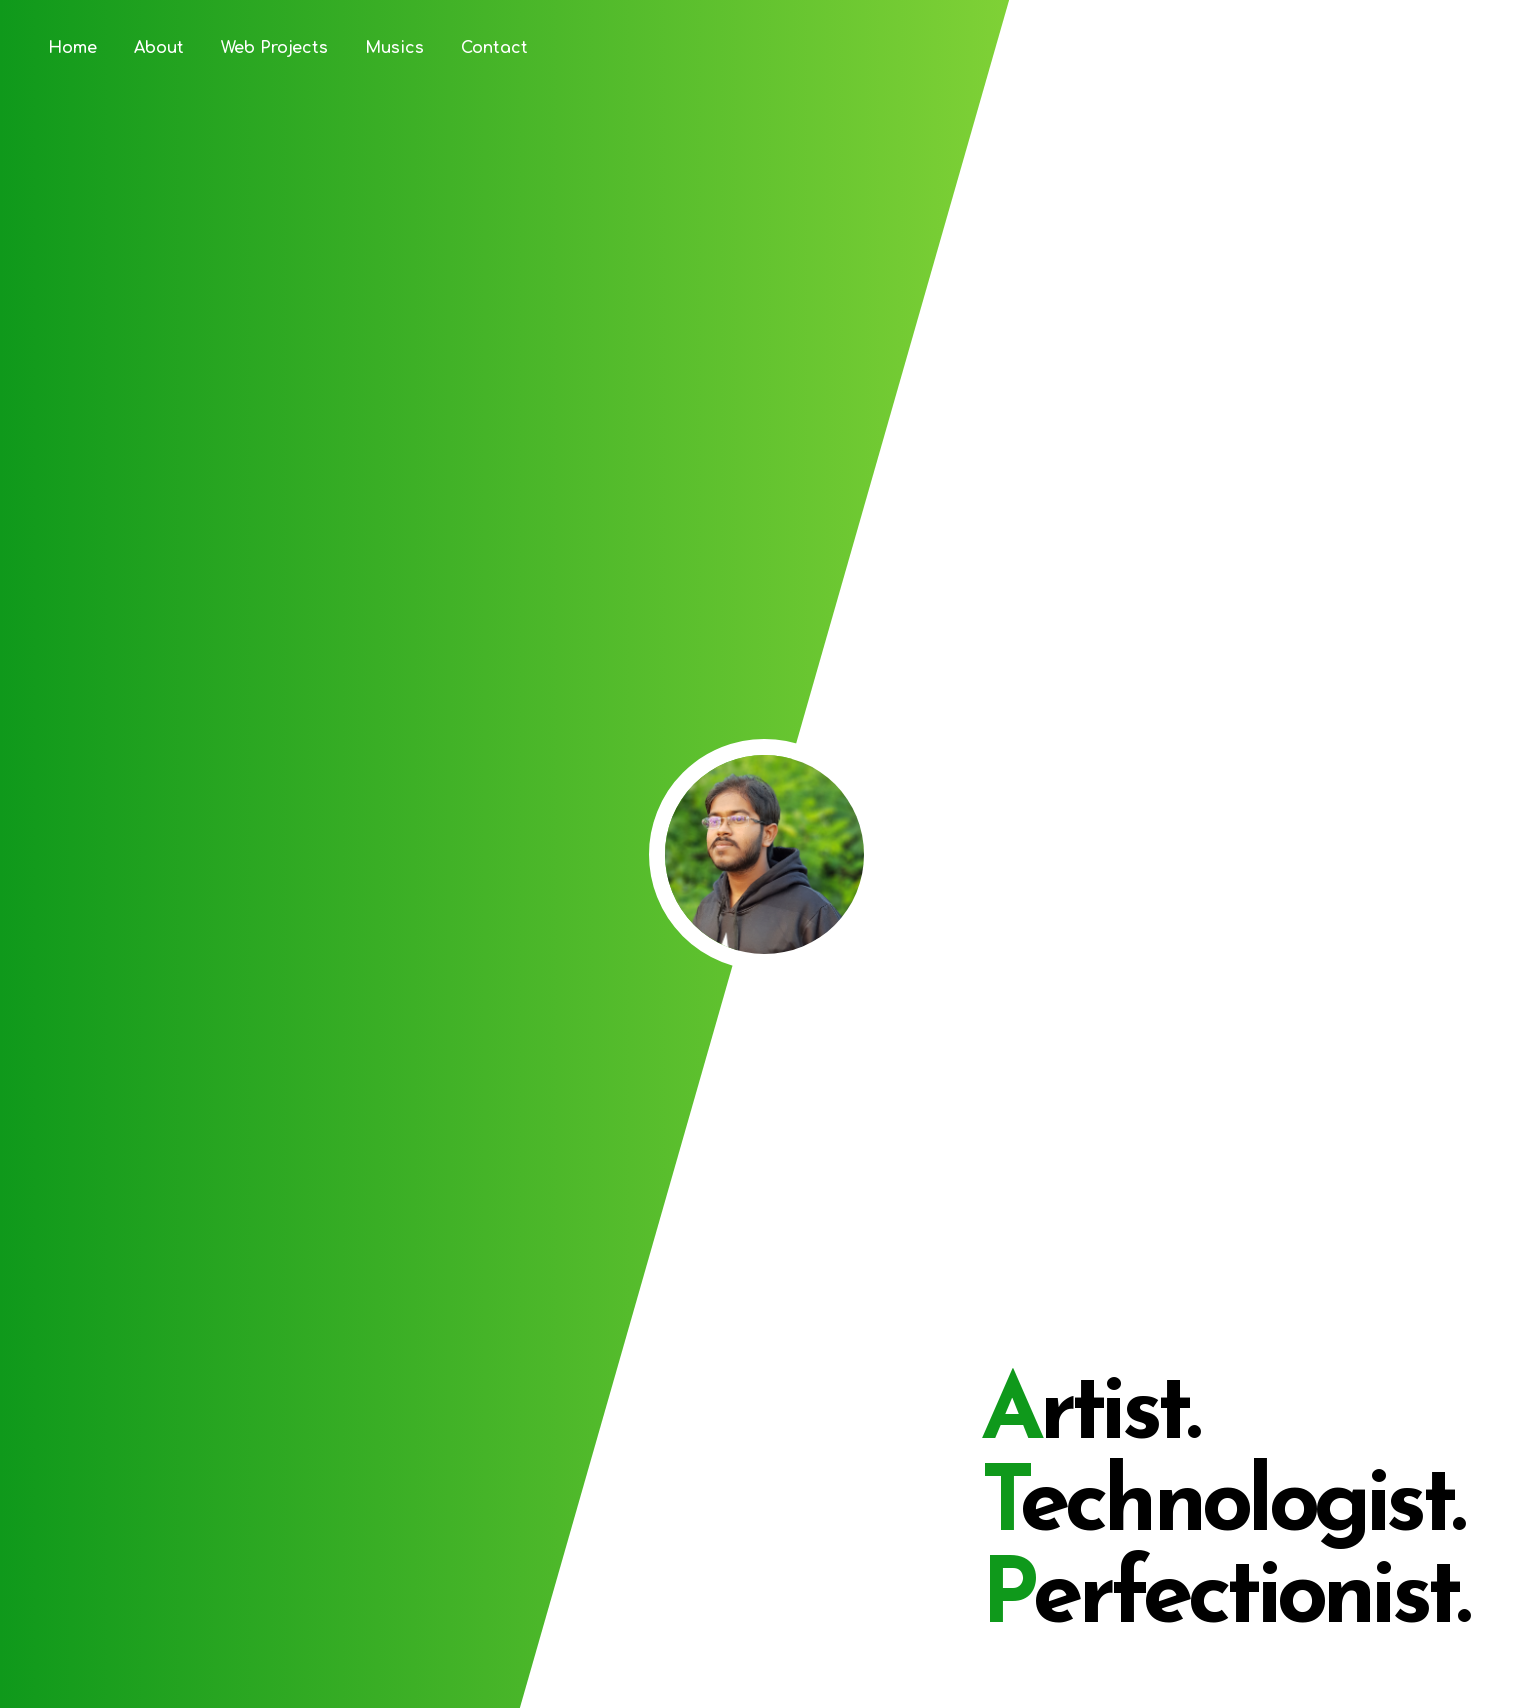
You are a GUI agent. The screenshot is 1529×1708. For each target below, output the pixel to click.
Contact (494, 48)
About (159, 48)
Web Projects (274, 48)
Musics (394, 48)
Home (72, 48)
